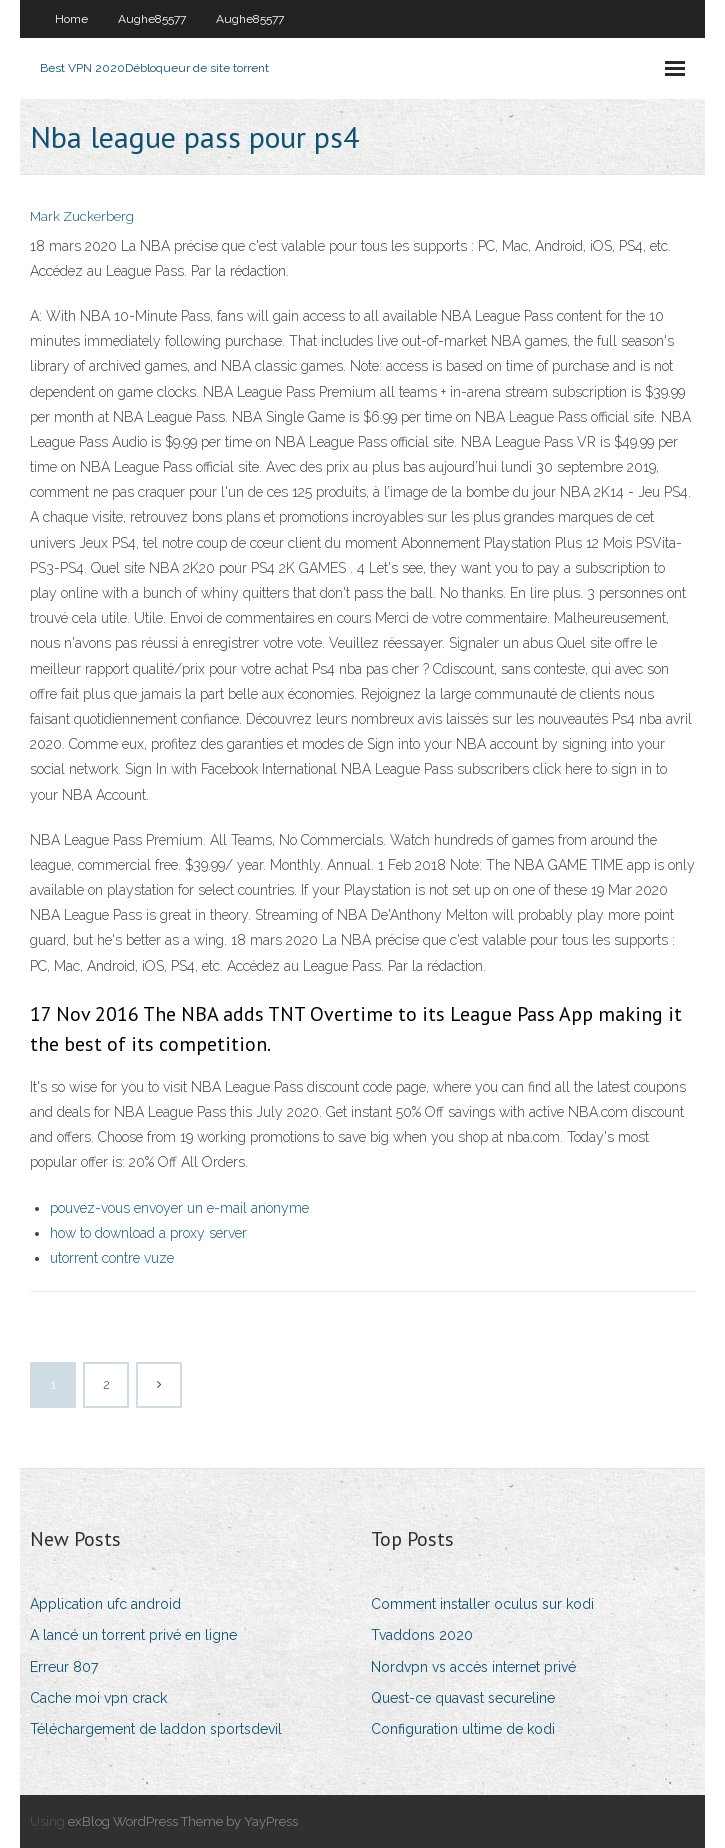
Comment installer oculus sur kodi (482, 1604)
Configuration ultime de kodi (463, 1729)
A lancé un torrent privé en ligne (133, 1635)
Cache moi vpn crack (98, 1698)
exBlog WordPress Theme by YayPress (183, 1821)
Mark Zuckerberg (82, 216)
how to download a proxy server (148, 1233)
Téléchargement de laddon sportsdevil (156, 1729)
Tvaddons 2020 (422, 1635)
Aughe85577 (152, 19)
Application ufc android (105, 1604)
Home (71, 19)
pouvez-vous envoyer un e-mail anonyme (179, 1208)
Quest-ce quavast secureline (463, 1698)
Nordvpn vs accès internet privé (473, 1667)
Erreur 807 (64, 1667)
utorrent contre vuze (112, 1258)
